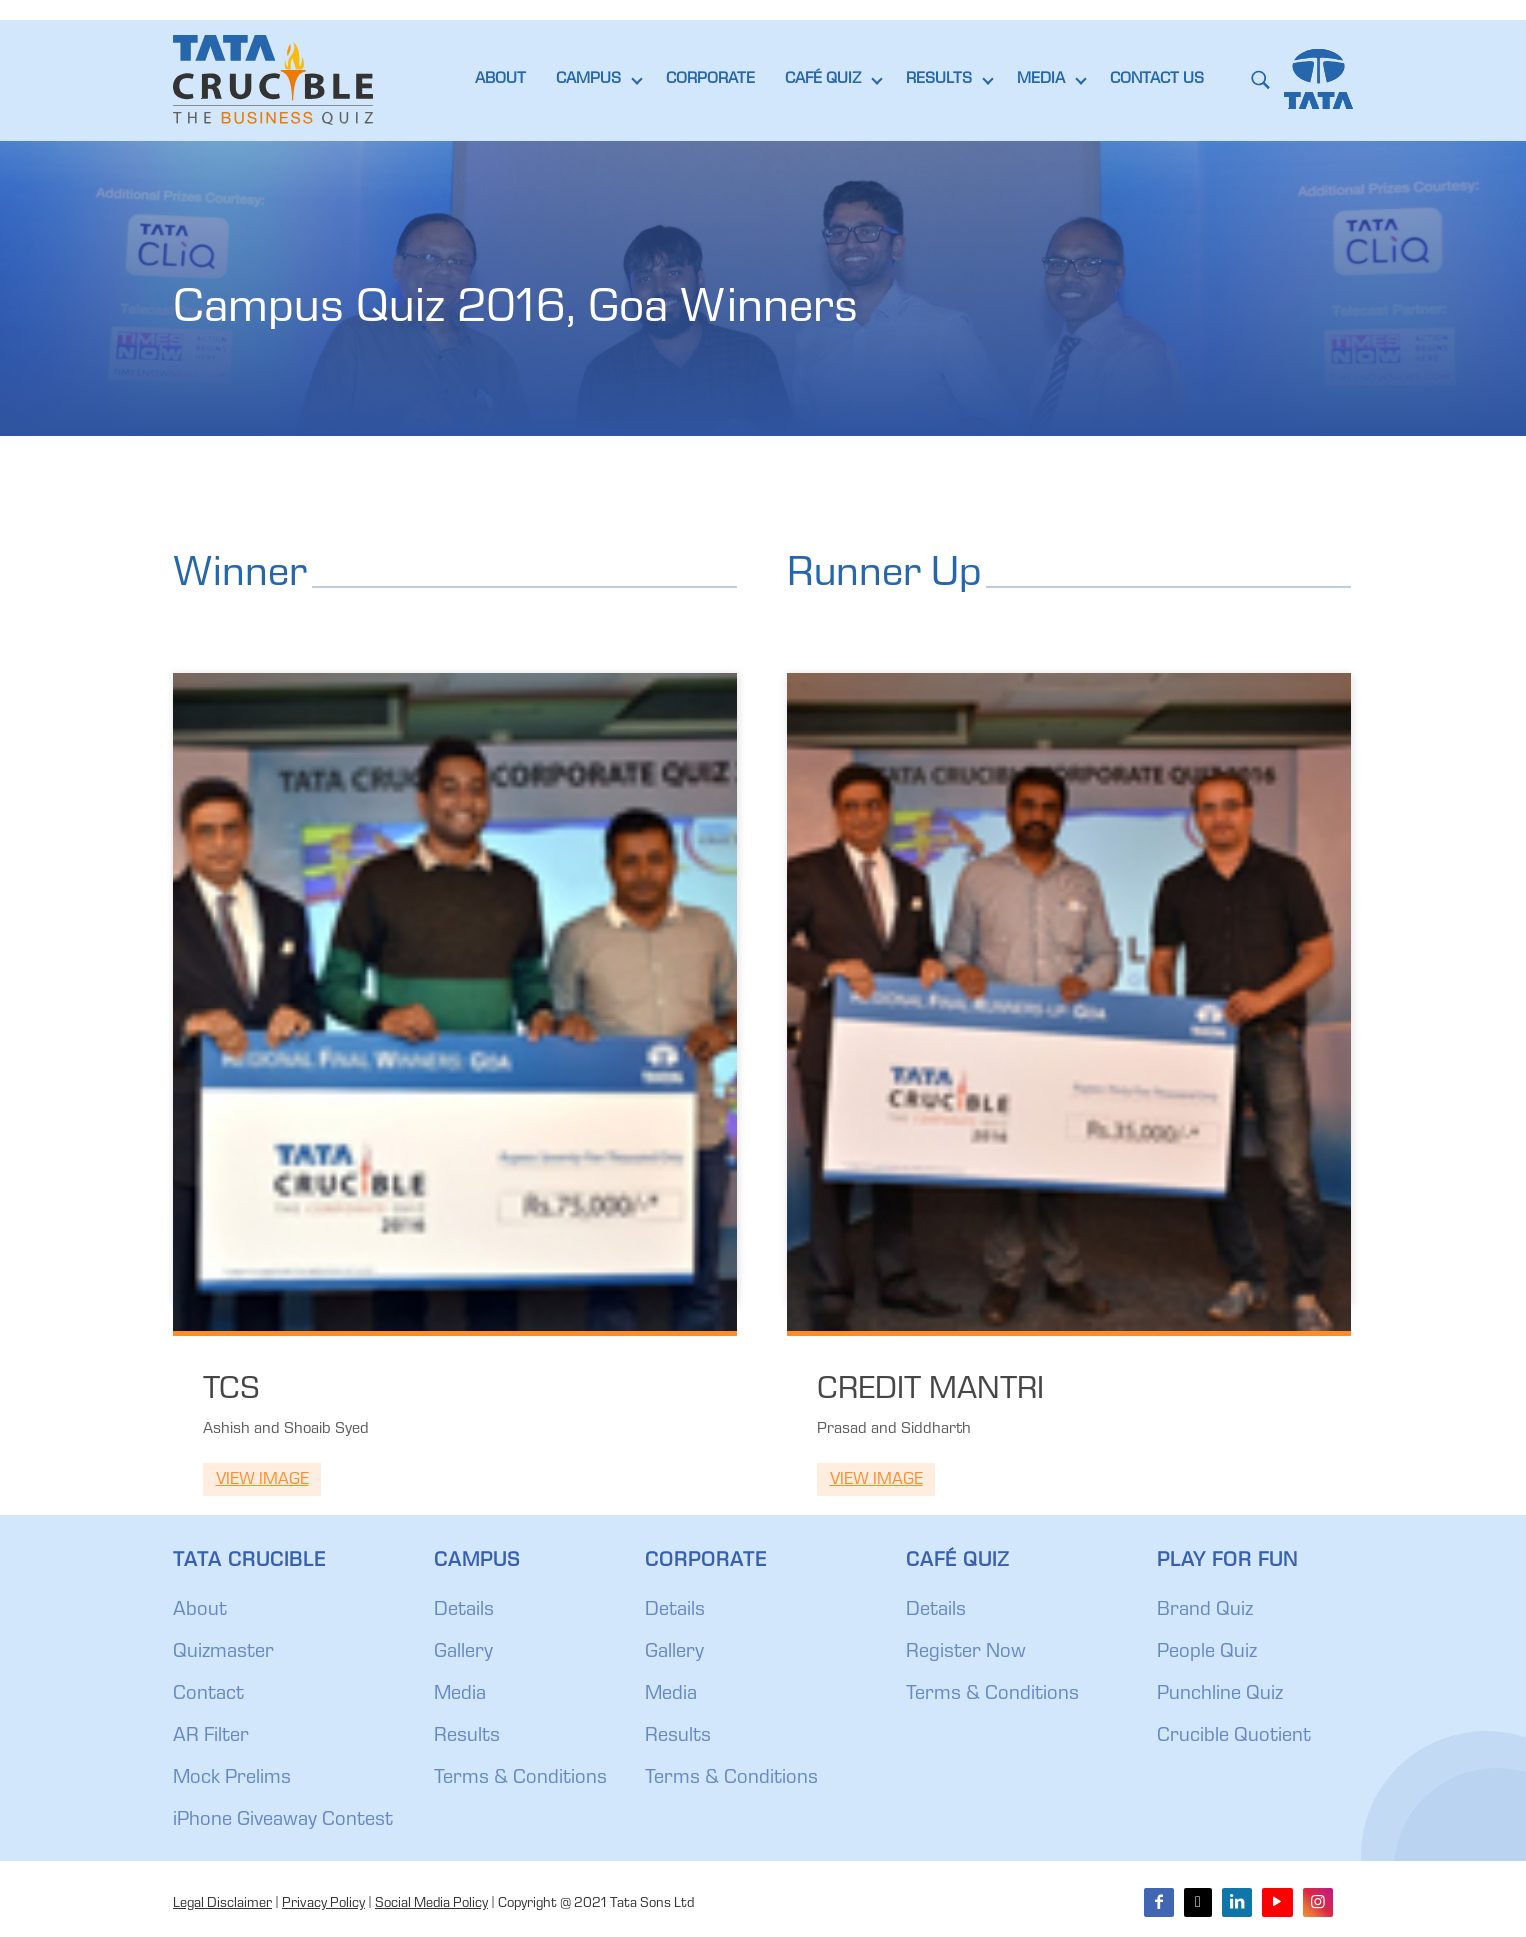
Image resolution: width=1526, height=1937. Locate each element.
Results (467, 1737)
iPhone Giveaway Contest (283, 1821)
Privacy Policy (323, 1904)
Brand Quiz (1205, 1611)
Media (460, 1695)
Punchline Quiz (1220, 1695)
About (200, 1611)
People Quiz (1207, 1653)
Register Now (966, 1653)
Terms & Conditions (520, 1779)
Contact (208, 1695)
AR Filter (211, 1737)
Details (464, 1611)
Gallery (463, 1653)
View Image (262, 1480)
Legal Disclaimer (222, 1904)
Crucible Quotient (1234, 1737)
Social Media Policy (431, 1904)
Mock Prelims (232, 1779)
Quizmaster (223, 1653)
